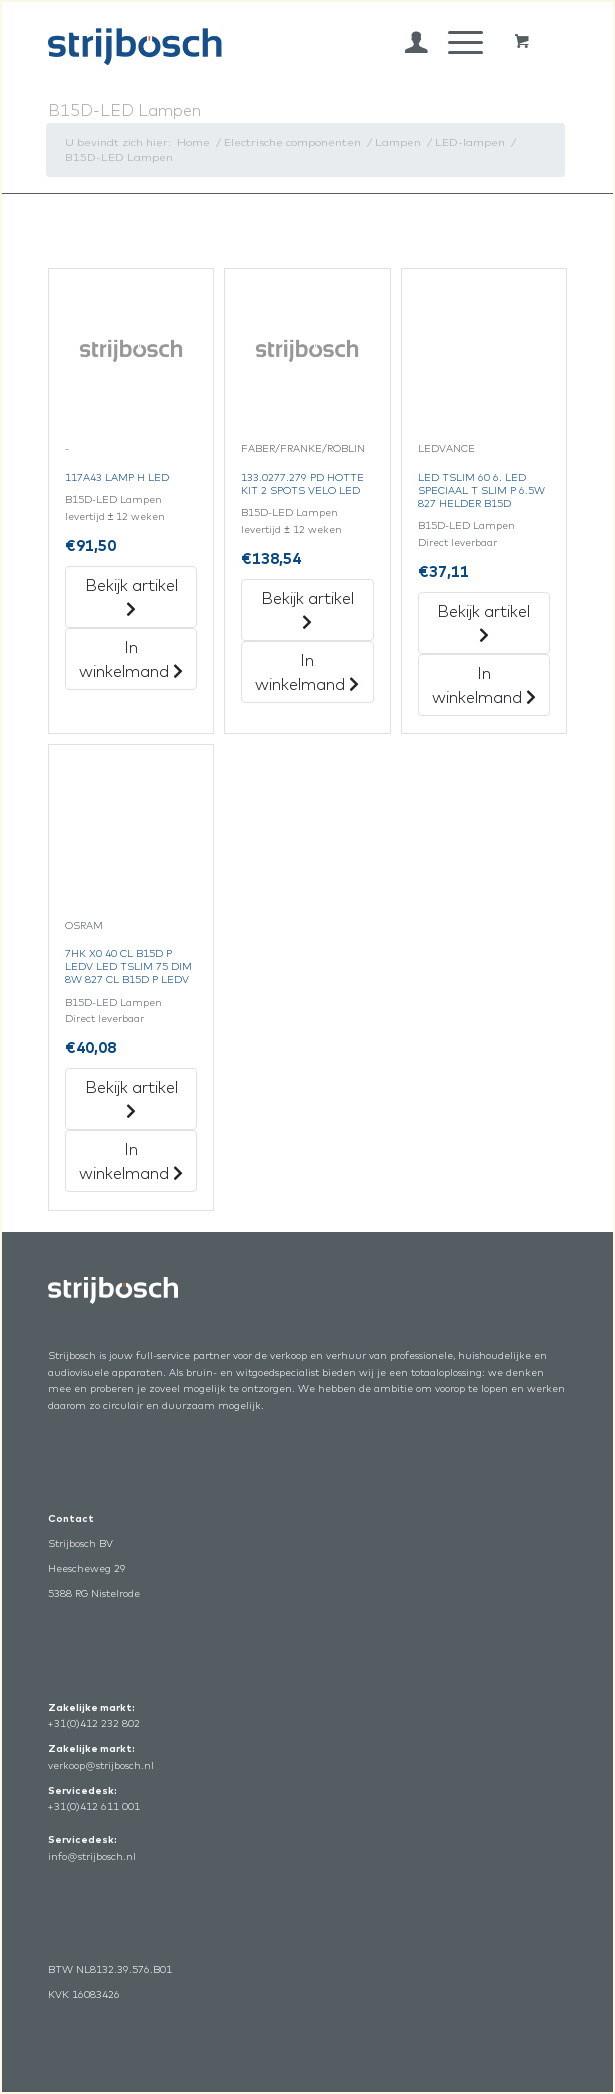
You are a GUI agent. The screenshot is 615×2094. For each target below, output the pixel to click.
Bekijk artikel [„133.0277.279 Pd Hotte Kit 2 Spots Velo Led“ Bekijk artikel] (307, 609)
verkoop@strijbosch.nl (101, 1765)
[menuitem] (406, 42)
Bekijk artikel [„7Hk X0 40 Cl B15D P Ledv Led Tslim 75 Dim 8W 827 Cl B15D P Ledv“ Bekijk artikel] (131, 1098)
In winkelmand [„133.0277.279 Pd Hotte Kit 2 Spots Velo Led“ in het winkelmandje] (307, 672)
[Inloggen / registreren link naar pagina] (406, 42)
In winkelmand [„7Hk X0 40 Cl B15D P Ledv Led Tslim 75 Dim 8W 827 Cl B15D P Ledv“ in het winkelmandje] (131, 1161)
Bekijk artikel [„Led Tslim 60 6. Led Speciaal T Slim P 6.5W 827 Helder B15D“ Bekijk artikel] (483, 622)
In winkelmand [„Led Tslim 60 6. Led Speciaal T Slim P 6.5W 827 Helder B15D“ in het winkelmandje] (484, 685)
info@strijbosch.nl (92, 1856)
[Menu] (455, 42)
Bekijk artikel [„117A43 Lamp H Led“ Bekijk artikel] (131, 596)
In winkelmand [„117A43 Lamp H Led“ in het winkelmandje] (131, 659)
